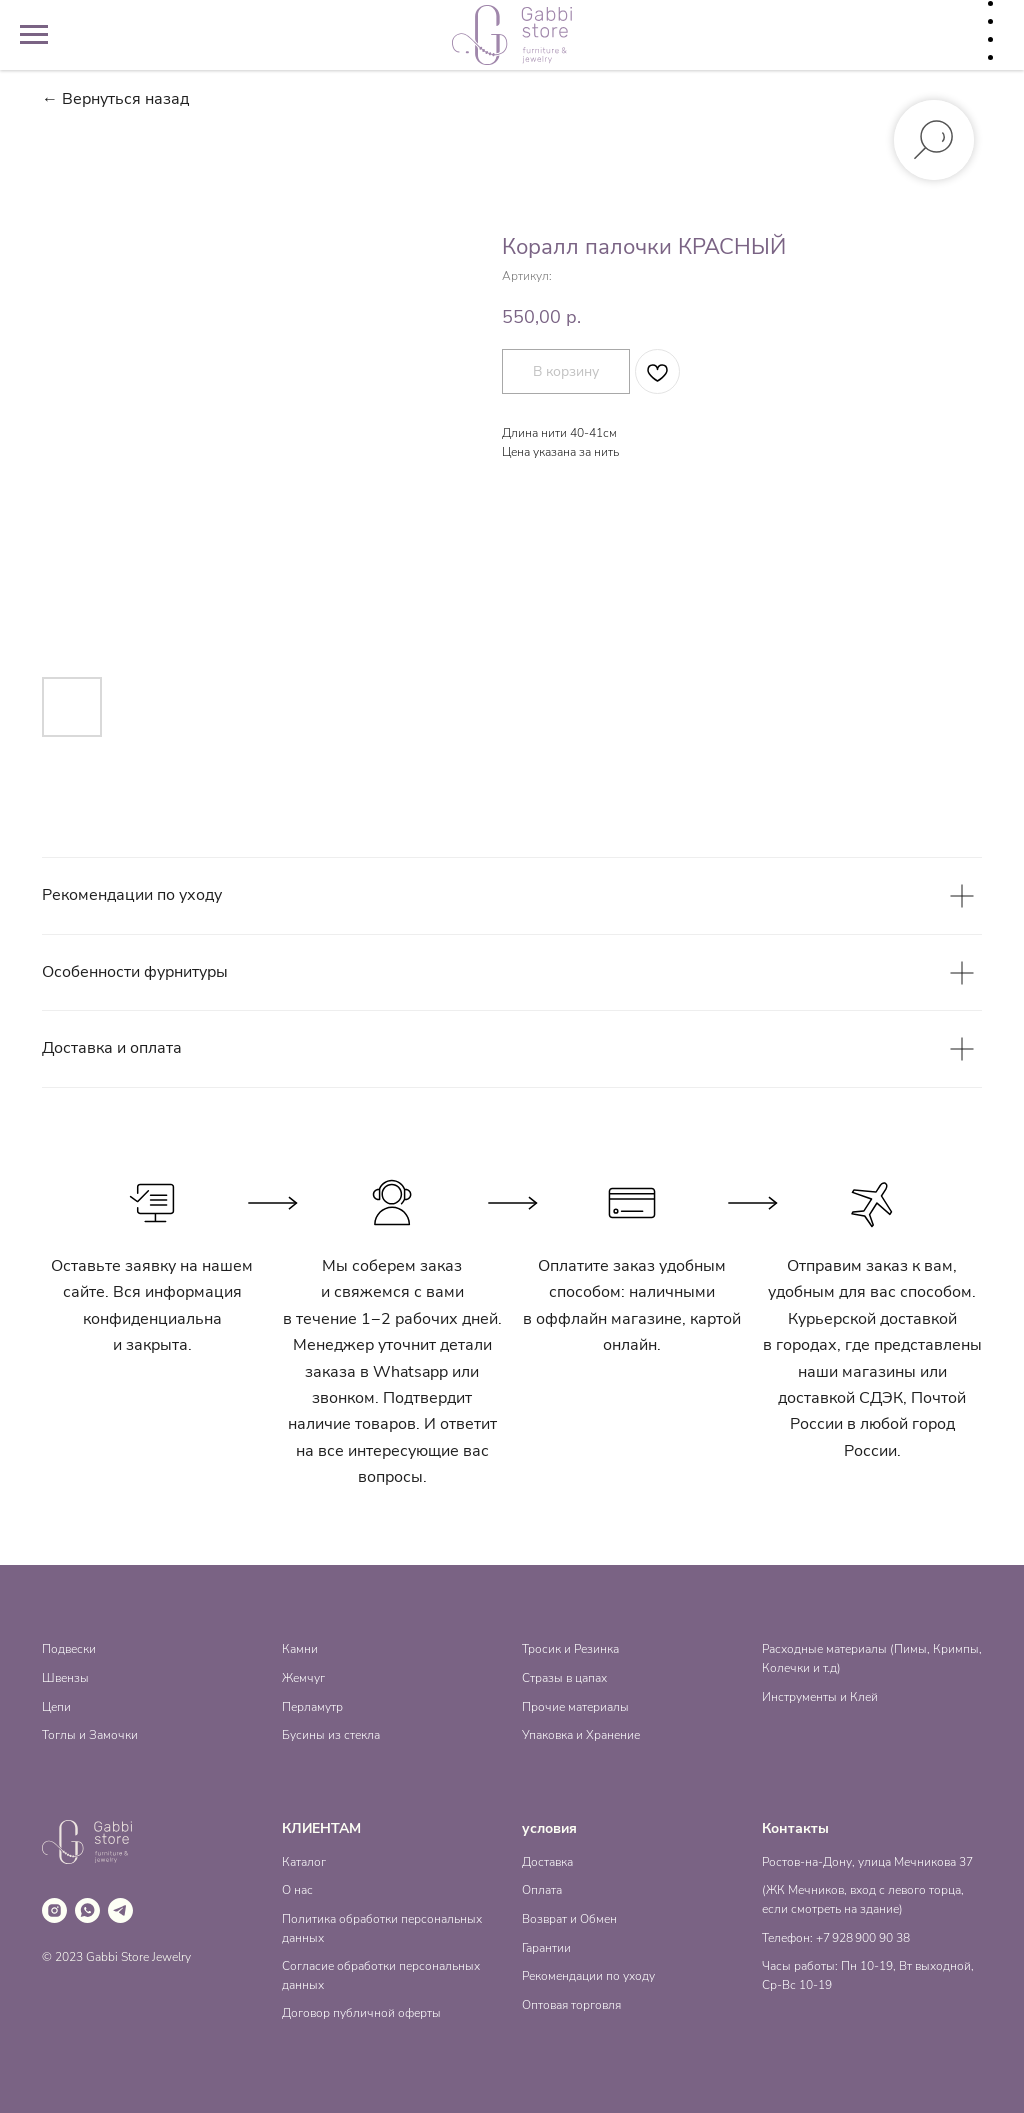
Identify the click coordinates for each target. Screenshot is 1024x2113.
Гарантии (546, 1948)
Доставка (547, 1862)
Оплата (542, 1890)
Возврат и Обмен (569, 1919)
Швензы (65, 1678)
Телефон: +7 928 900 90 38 (836, 1938)
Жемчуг (303, 1678)
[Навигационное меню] (34, 35)
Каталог (304, 1862)
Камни (300, 1649)
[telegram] (120, 1910)
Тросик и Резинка (570, 1649)
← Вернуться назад (115, 99)
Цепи (56, 1707)
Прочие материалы (575, 1707)
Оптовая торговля (571, 2005)
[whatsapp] (87, 1910)
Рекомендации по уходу (588, 1976)
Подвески (69, 1649)
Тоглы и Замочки (90, 1735)
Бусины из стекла (331, 1735)
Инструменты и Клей (820, 1697)
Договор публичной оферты (361, 2013)
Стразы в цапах (564, 1678)
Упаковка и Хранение (581, 1735)
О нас (297, 1890)
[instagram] (54, 1910)
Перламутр (312, 1707)
